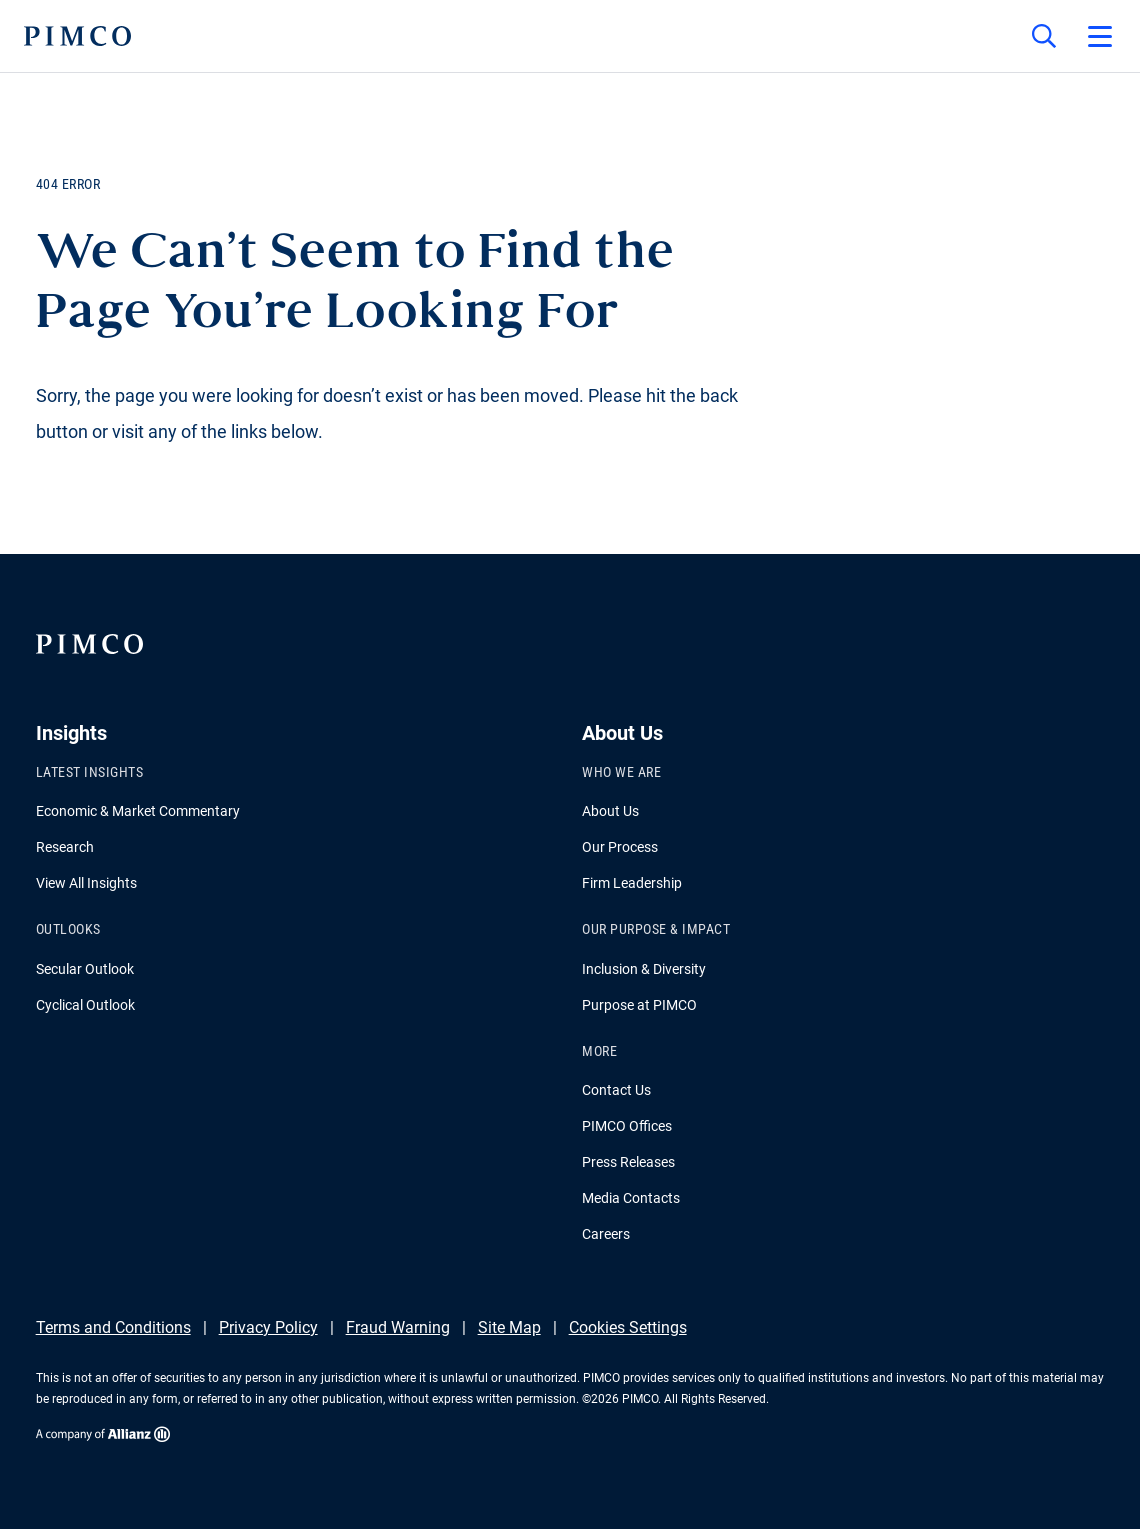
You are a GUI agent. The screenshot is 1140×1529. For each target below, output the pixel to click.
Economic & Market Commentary (138, 811)
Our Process (620, 847)
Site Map (509, 1327)
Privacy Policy (268, 1327)
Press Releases (628, 1162)
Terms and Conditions (113, 1327)
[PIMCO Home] (77, 36)
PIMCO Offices (627, 1126)
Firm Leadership (632, 883)
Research (65, 847)
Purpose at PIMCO (639, 1005)
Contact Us (616, 1090)
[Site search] (1044, 36)
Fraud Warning (398, 1327)
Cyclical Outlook (85, 1005)
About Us (610, 811)
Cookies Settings (628, 1327)
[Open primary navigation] (1100, 36)
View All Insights (86, 883)
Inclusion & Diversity (644, 969)
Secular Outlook (85, 969)
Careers (606, 1234)
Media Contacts (631, 1198)
